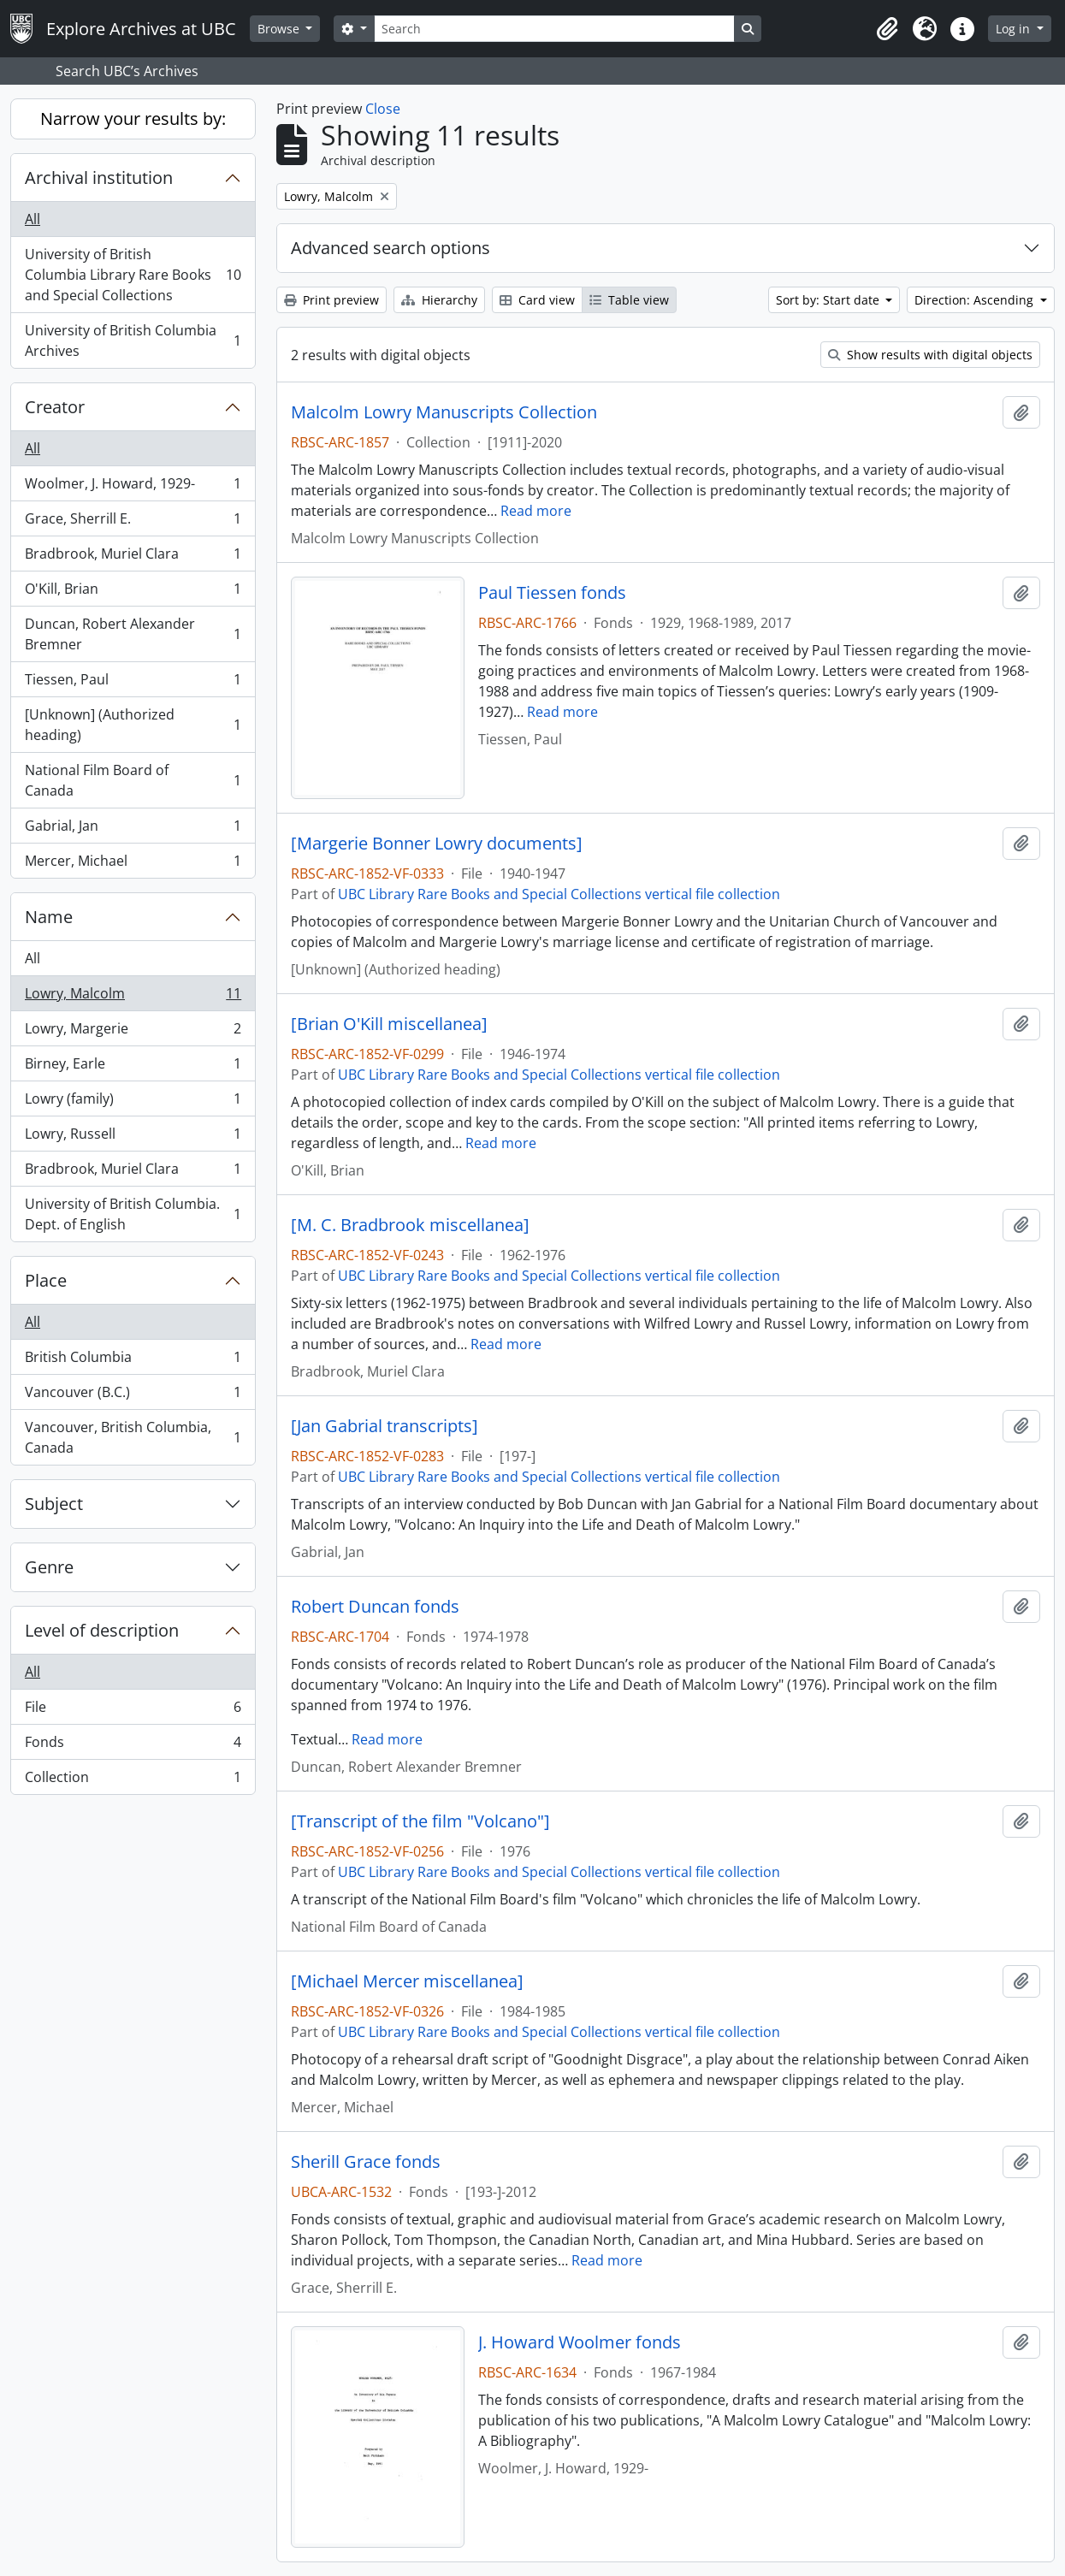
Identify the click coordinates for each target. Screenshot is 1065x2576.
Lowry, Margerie (132, 1032)
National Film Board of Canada (132, 780)
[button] (887, 29)
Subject (54, 1503)
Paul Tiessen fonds (552, 593)
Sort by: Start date (829, 300)
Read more (535, 510)
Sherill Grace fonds (366, 2162)
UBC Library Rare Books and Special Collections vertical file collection (559, 894)
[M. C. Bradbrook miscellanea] (410, 1225)
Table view (629, 300)
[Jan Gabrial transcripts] (384, 1426)
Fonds (132, 1746)
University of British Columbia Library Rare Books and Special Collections (132, 275)
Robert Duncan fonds (375, 1606)
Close (382, 108)
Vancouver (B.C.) (132, 1396)
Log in (1014, 29)
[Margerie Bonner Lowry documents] (437, 843)
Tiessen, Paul (132, 683)
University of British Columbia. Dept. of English (132, 1214)
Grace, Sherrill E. (132, 522)
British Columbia (132, 1361)
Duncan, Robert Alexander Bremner (132, 634)
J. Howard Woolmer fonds (579, 2342)
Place (46, 1280)
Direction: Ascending (975, 300)
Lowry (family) (132, 1102)
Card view (537, 300)
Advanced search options (390, 247)
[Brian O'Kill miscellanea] (389, 1024)
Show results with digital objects (930, 354)
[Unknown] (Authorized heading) (132, 724)
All (32, 219)
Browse (280, 29)
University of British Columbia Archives (132, 340)
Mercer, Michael (132, 864)
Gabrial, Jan (132, 829)
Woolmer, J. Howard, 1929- (132, 487)
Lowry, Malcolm (132, 997)
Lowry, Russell (132, 1137)
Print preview (331, 300)
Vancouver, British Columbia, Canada (132, 1437)
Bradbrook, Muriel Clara (132, 557)
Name (49, 916)
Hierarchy (439, 300)
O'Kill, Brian (132, 592)
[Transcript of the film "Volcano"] (420, 1821)
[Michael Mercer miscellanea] (407, 1981)
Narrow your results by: (133, 118)
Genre (49, 1566)
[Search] (554, 28)
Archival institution (99, 177)
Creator (55, 406)
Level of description (102, 1630)
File (132, 1711)
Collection (132, 1780)
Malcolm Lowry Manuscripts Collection (444, 412)
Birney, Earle (132, 1067)
